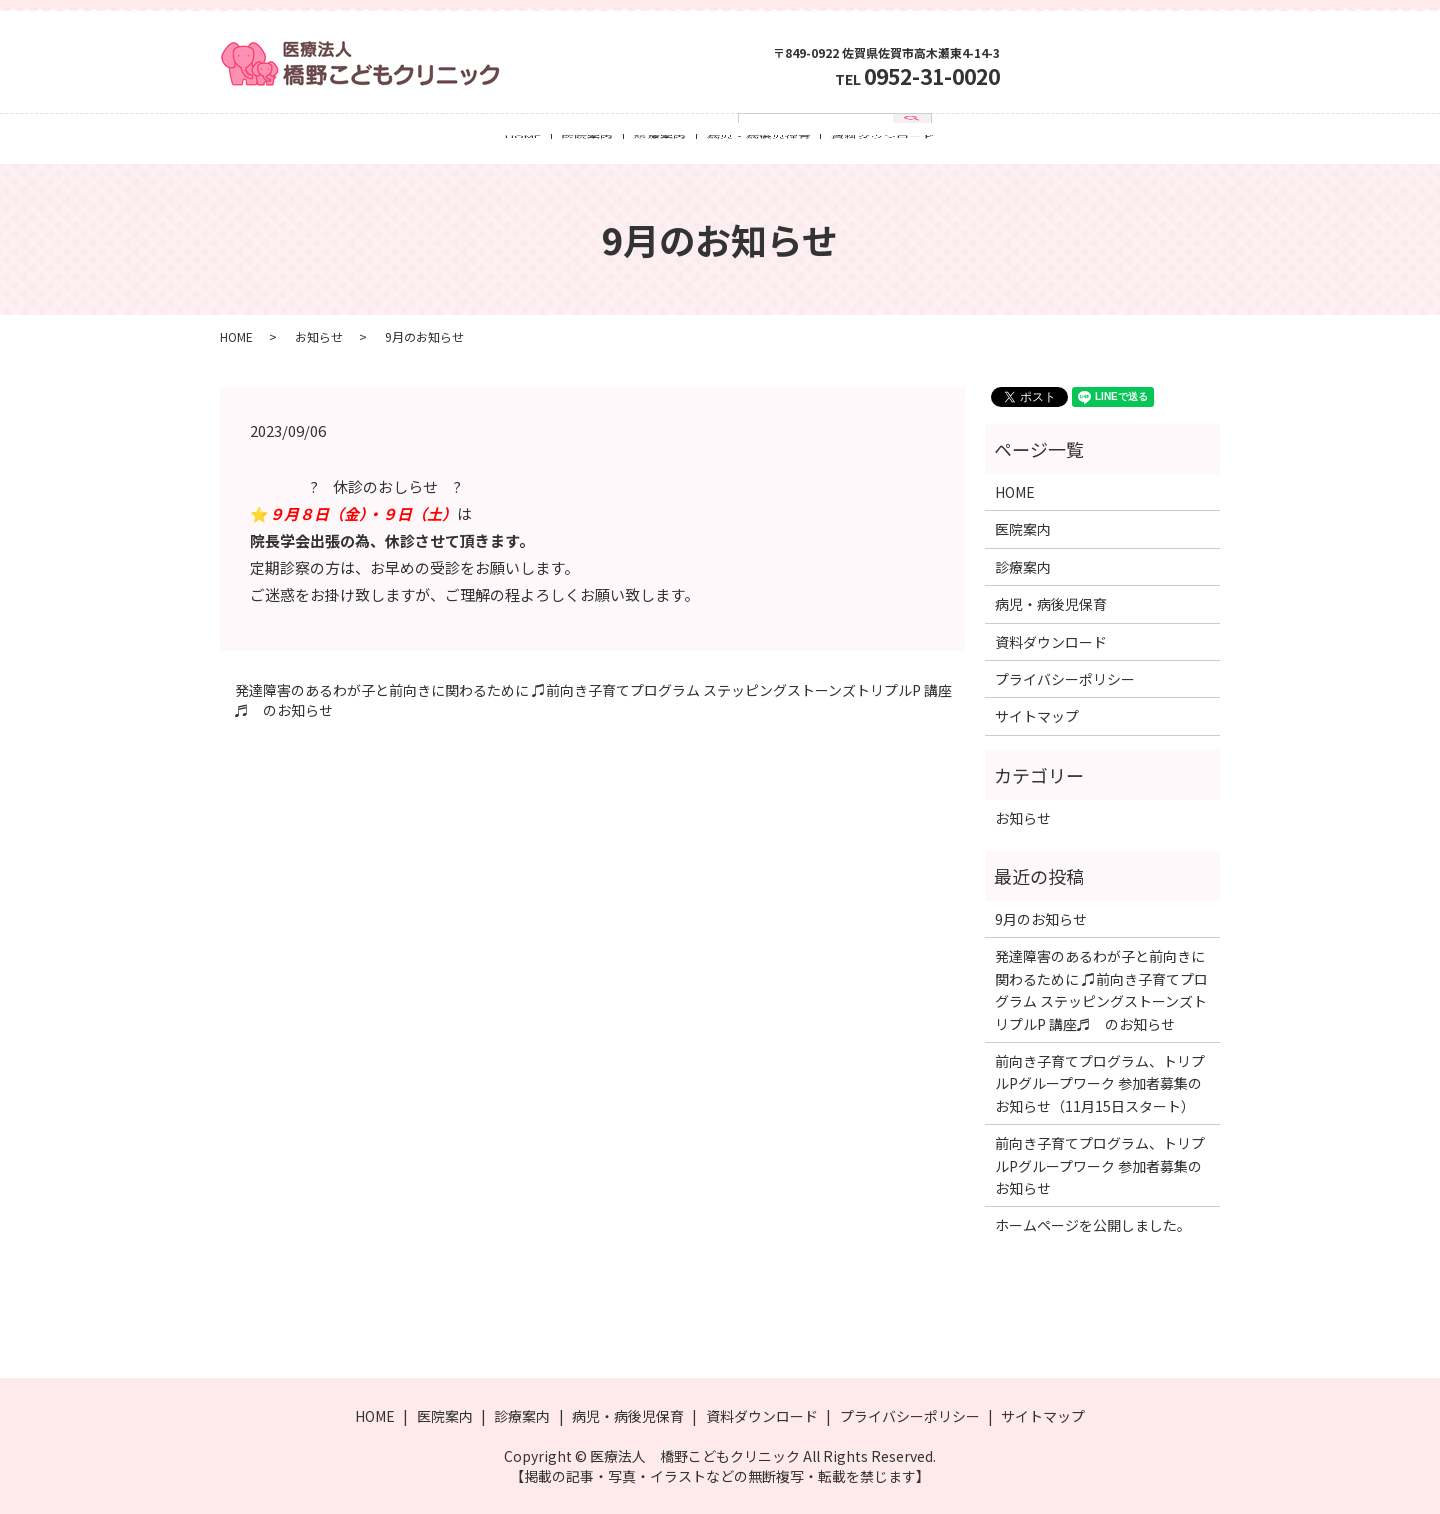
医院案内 (587, 143)
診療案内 (660, 143)
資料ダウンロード (883, 143)
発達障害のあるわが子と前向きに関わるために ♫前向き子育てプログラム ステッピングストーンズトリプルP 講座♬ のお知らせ (593, 700)
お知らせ (319, 336)
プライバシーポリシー (1065, 679)
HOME (523, 143)
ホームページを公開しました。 (1093, 1225)
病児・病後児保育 (759, 143)
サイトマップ (1037, 716)
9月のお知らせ (1041, 919)
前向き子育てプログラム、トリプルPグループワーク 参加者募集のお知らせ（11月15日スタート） (1100, 1083)
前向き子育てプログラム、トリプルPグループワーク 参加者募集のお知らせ (1100, 1165)
